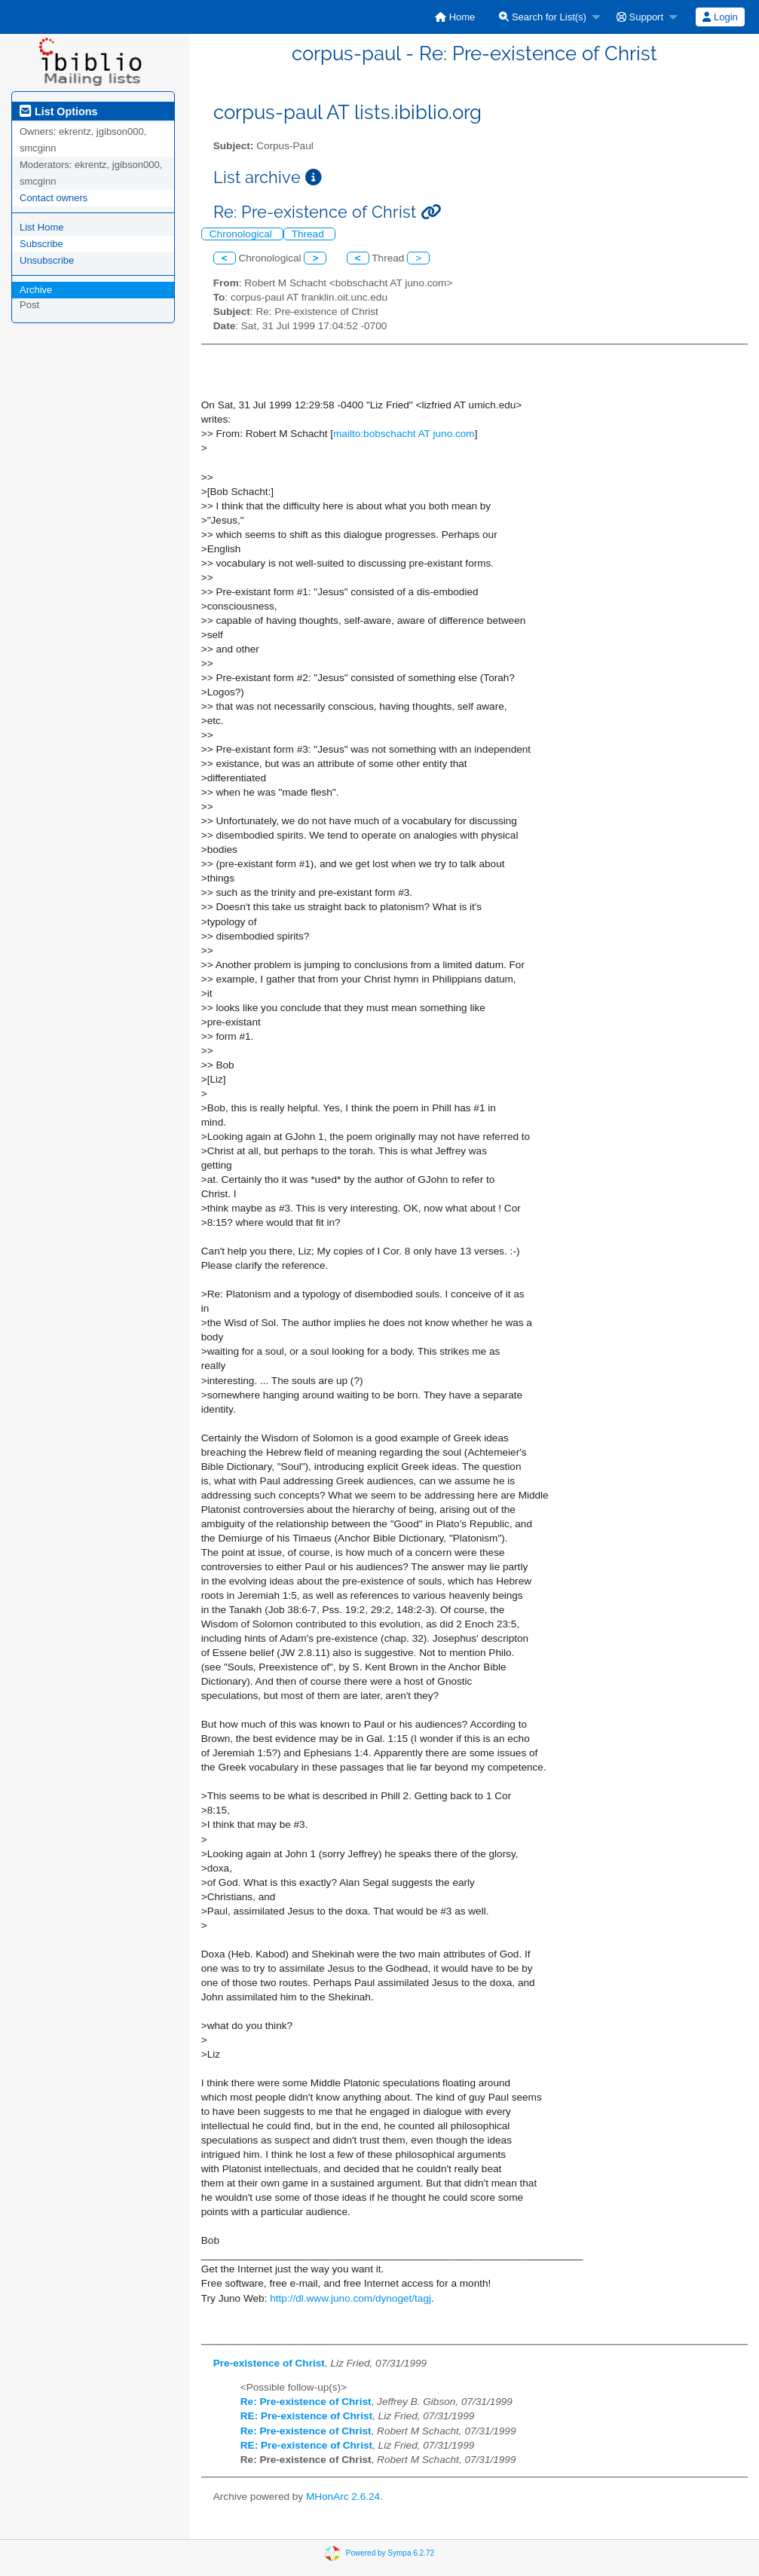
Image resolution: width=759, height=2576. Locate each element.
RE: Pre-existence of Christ (306, 2416)
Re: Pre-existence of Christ (306, 2401)
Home (455, 17)
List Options (58, 111)
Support (640, 17)
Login (719, 17)
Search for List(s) (542, 17)
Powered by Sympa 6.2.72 (390, 2553)
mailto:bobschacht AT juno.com (404, 433)
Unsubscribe (47, 260)
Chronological (242, 234)
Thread (309, 234)
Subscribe (41, 243)
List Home (42, 227)
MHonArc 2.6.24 (343, 2496)
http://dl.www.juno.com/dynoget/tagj (350, 2298)
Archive (36, 289)
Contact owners (53, 197)
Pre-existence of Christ (269, 2363)
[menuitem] (455, 17)
